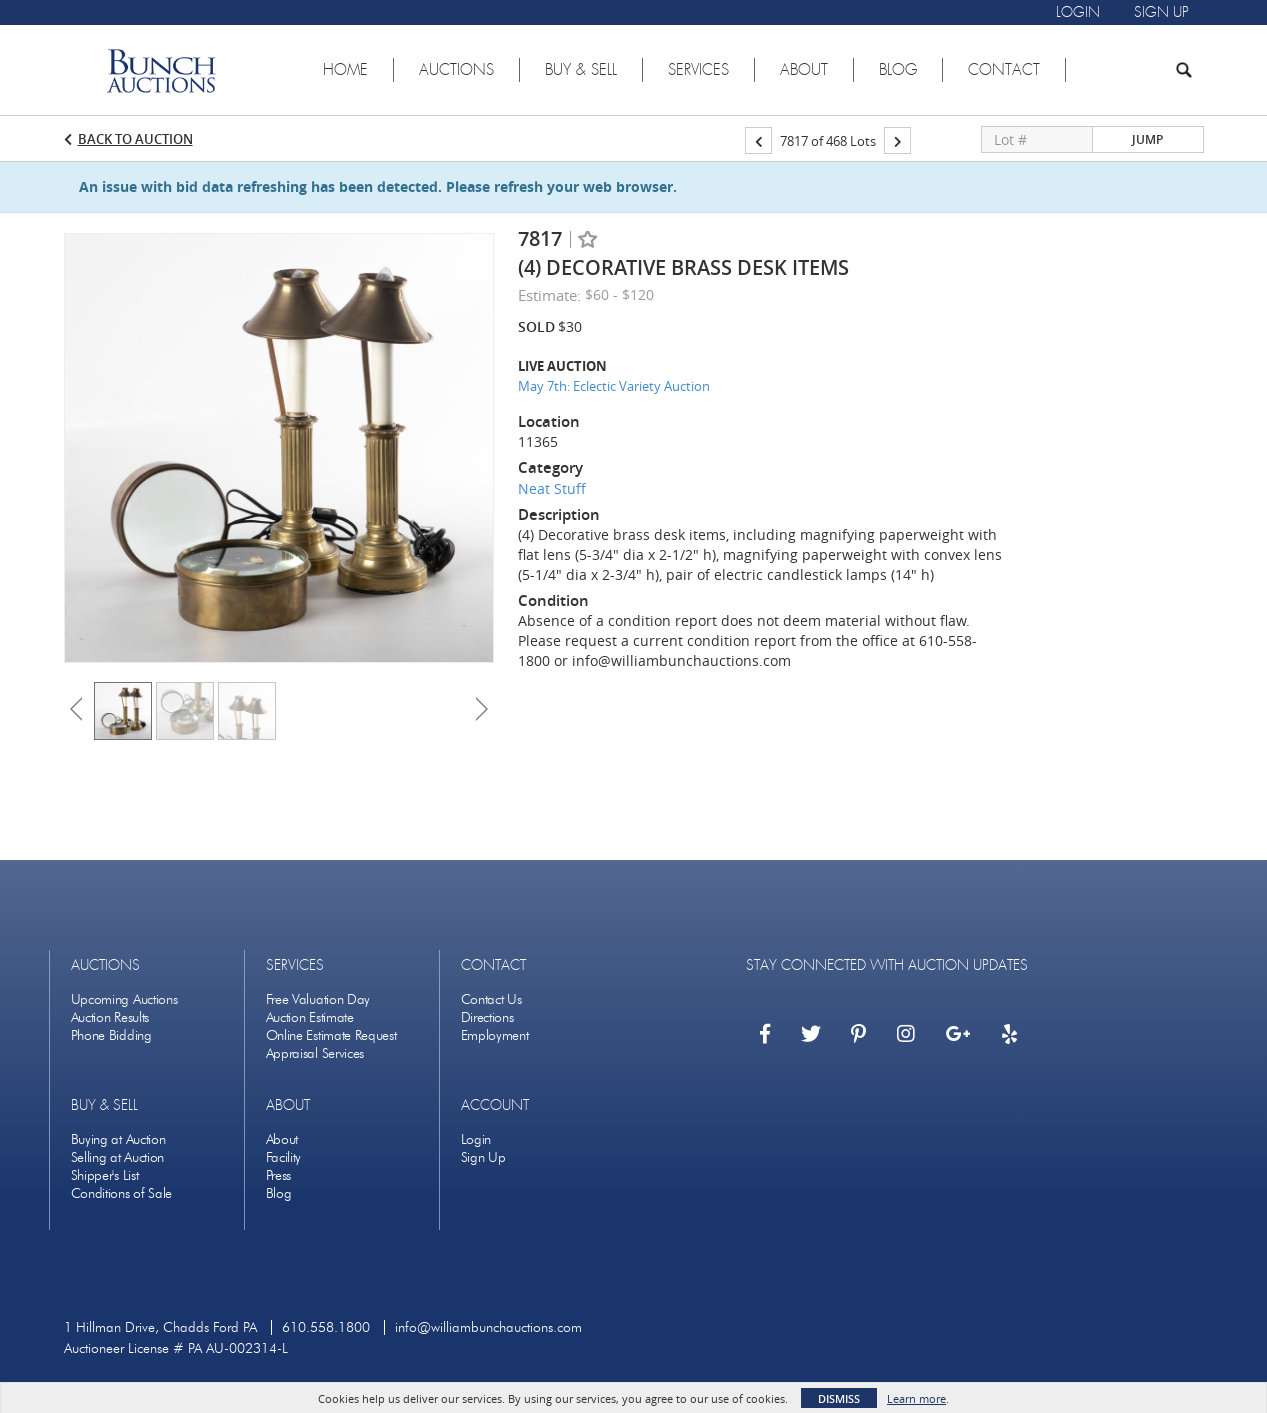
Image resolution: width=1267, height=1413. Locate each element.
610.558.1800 (326, 1327)
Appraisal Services (315, 1053)
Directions (487, 1017)
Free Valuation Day (318, 999)
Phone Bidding (111, 1035)
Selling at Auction (118, 1157)
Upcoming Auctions (124, 999)
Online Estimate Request (331, 1035)
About (282, 1139)
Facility (284, 1157)
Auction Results (110, 1017)
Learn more (916, 1398)
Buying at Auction (118, 1139)
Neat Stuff (552, 488)
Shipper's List (105, 1175)
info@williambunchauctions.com (488, 1327)
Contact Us (491, 999)
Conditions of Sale (122, 1193)
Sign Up (483, 1157)
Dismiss (839, 1398)
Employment (495, 1035)
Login (476, 1139)
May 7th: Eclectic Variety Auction (614, 386)
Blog (279, 1193)
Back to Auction (135, 139)
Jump (1147, 139)
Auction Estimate (310, 1017)
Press (279, 1175)
